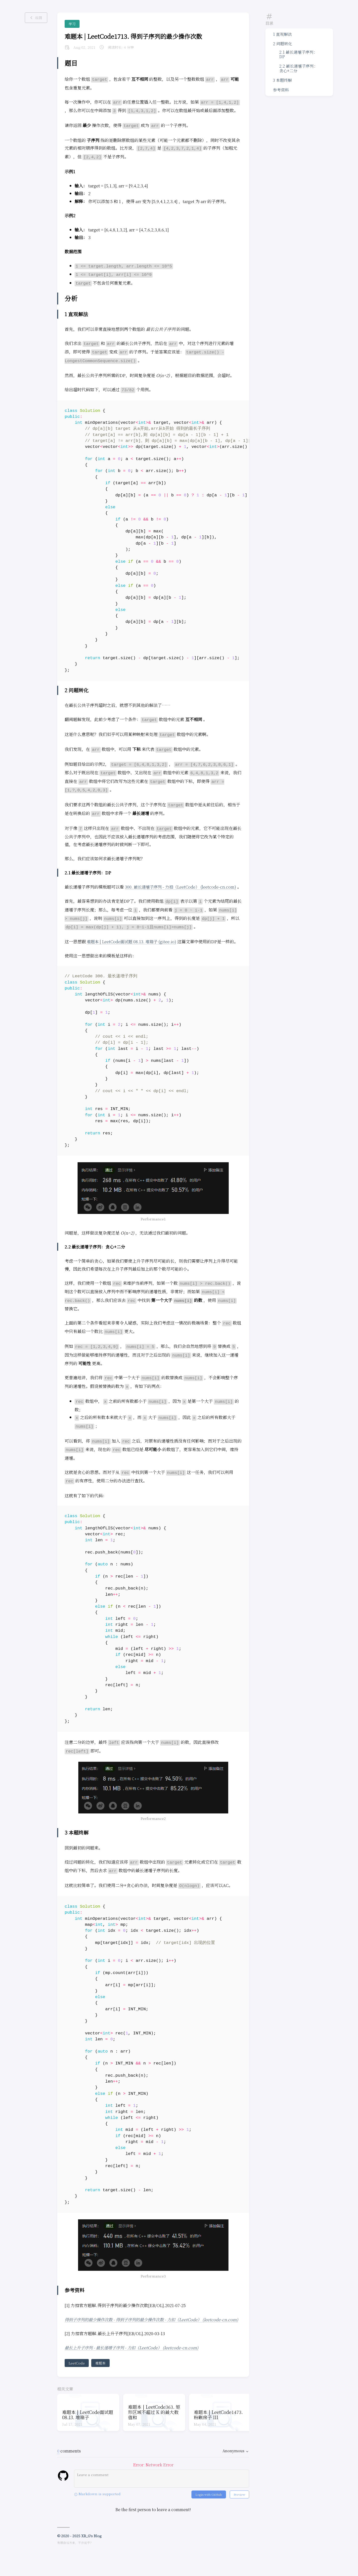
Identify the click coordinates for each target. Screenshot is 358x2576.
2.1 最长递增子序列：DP (298, 54)
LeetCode (77, 2378)
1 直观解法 (282, 34)
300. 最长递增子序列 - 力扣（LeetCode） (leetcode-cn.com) (182, 887)
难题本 (100, 2378)
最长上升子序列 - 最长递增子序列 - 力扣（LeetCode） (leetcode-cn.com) (134, 2363)
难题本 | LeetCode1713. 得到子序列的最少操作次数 (133, 36)
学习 (72, 23)
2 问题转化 (282, 43)
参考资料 (281, 90)
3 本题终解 (282, 80)
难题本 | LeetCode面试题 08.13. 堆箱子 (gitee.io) (133, 949)
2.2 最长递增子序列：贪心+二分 (298, 68)
